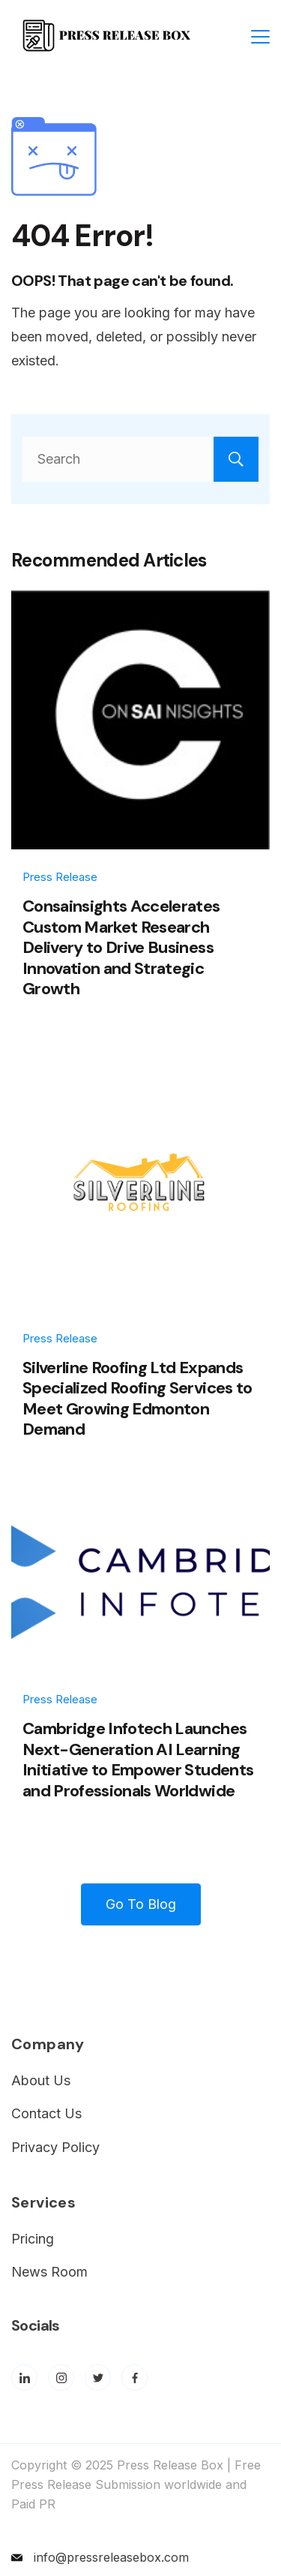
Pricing (32, 2239)
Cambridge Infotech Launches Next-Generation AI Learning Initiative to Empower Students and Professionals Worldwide (137, 1760)
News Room (49, 2272)
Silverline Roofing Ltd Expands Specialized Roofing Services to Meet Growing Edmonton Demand (137, 1399)
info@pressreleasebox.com (111, 2557)
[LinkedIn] (24, 2377)
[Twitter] (98, 2377)
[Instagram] (61, 2377)
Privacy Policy (55, 2147)
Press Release (59, 877)
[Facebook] (134, 2377)
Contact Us (46, 2113)
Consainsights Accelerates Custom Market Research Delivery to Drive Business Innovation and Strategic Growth (121, 947)
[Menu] (260, 37)
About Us (40, 2080)
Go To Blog (141, 1904)
